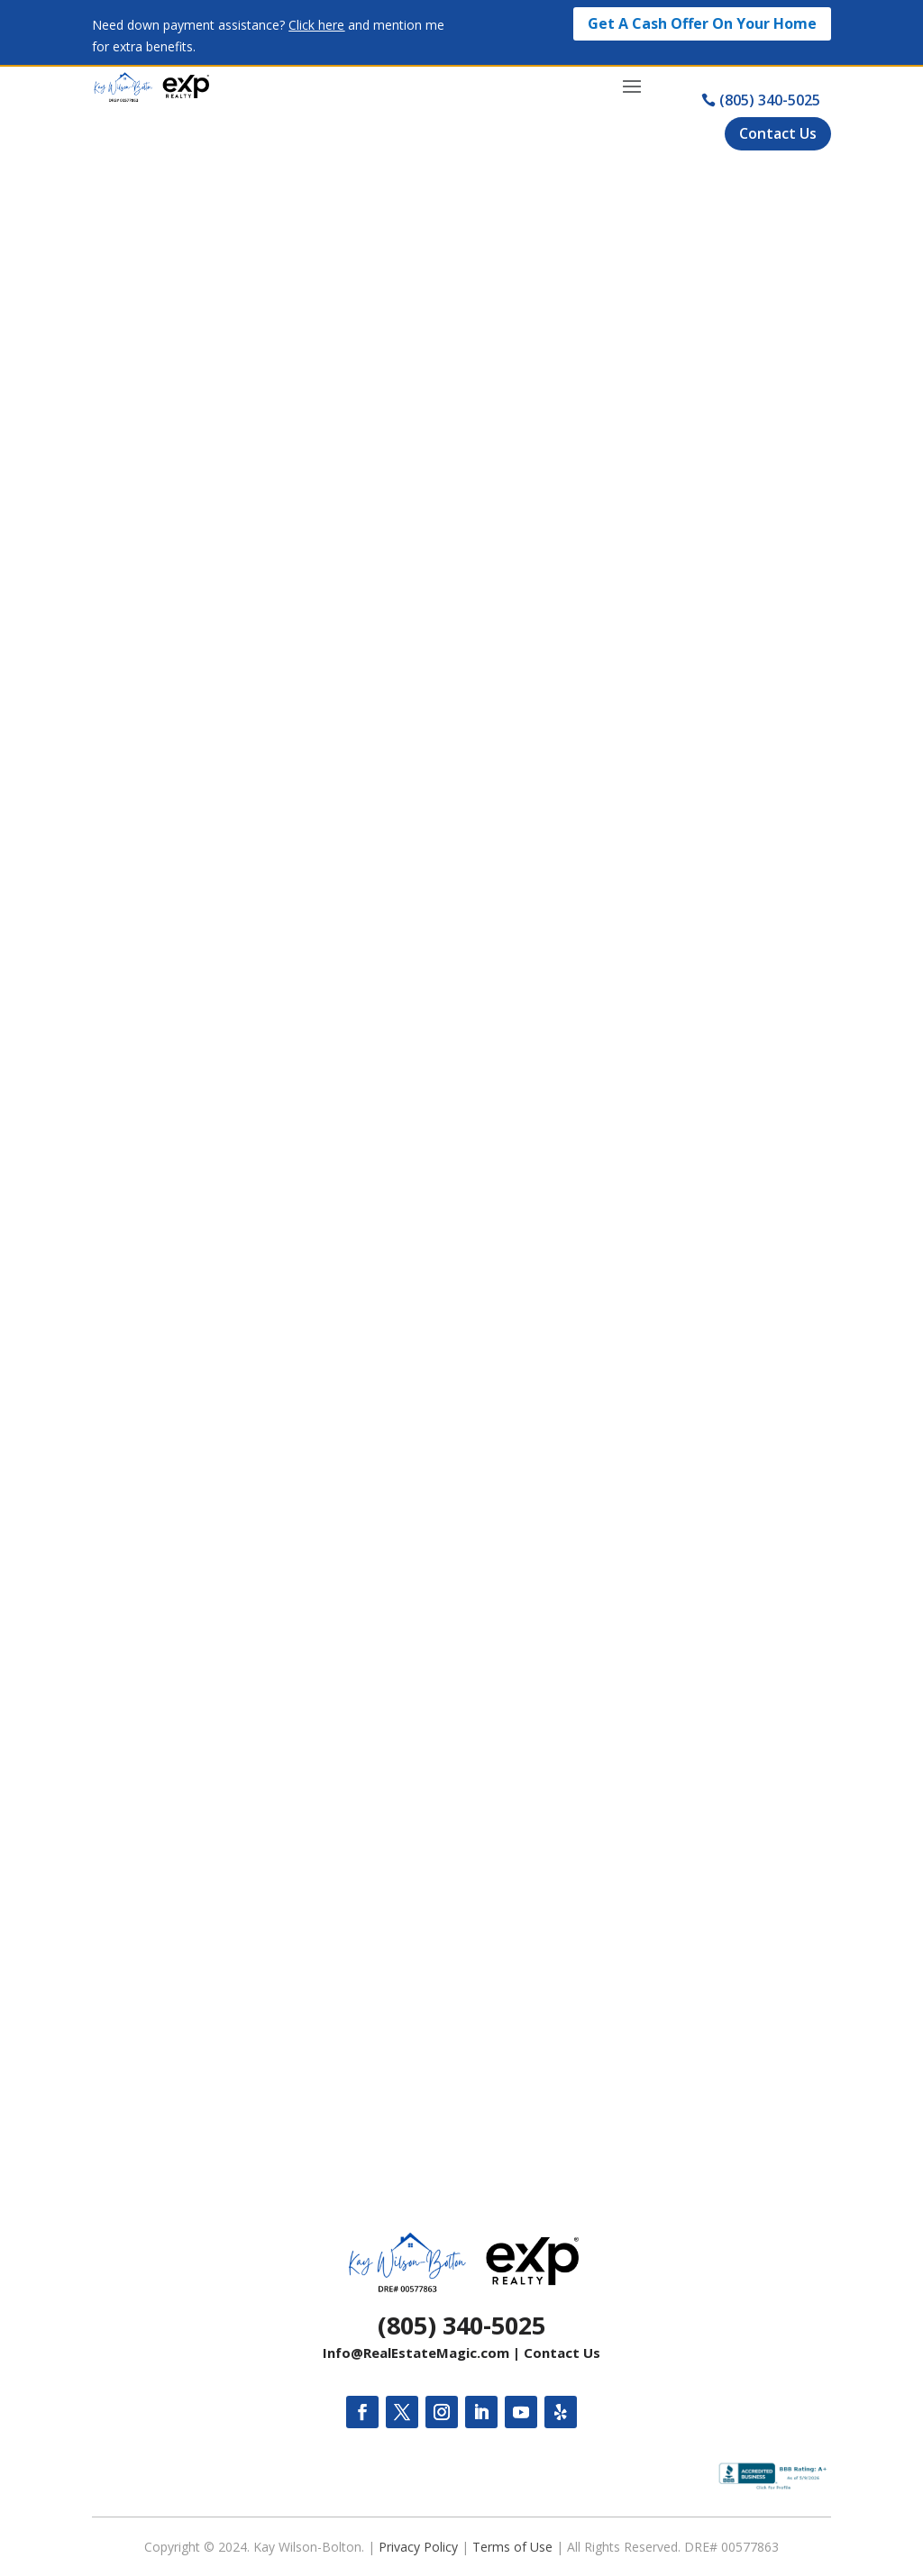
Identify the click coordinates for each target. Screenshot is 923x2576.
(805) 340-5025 (461, 2325)
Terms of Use (512, 2546)
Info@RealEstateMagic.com (416, 2353)
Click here (316, 24)
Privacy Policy (418, 2546)
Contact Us (562, 2353)
